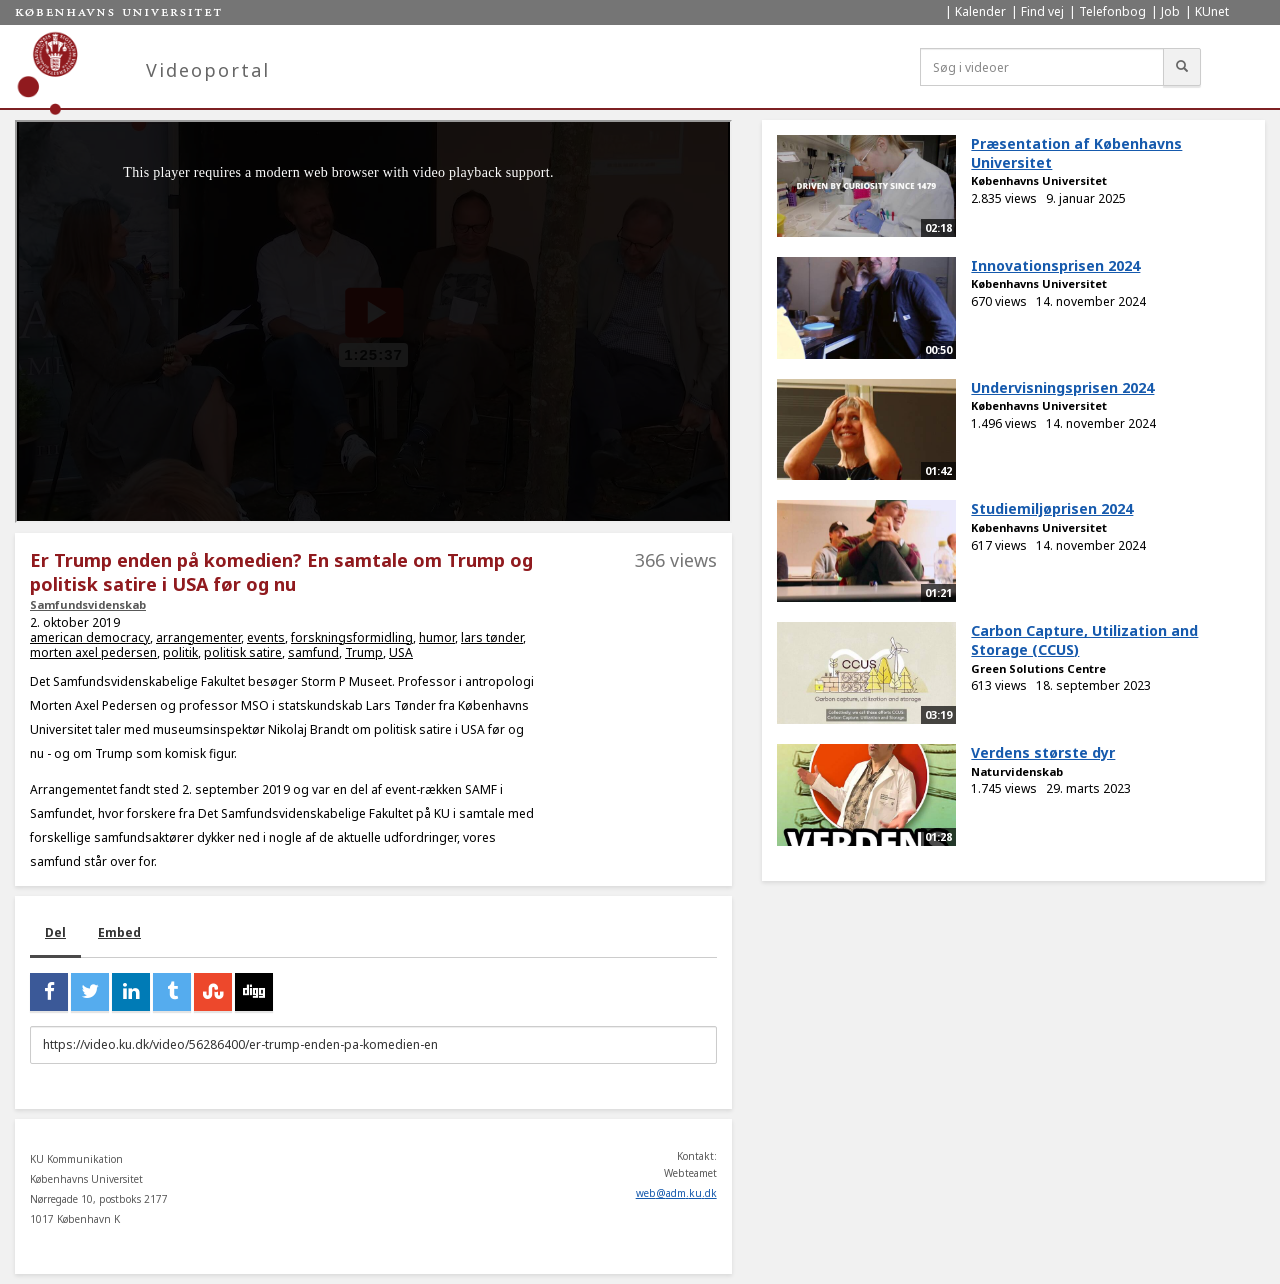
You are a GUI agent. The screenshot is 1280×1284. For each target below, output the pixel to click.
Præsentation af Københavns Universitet (1076, 153)
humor (437, 637)
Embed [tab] (119, 932)
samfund (313, 652)
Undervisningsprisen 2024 (1062, 387)
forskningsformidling (352, 637)
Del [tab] (55, 932)
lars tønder (492, 637)
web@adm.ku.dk (676, 1193)
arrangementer (198, 637)
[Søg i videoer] (1042, 67)
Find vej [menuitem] (1042, 11)
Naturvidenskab (1017, 771)
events (266, 637)
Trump (364, 652)
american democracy (90, 637)
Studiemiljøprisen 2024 (1052, 508)
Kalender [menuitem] (980, 11)
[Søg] (1182, 67)
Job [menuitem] (1170, 11)
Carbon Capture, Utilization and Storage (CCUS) (1084, 640)
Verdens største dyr (1043, 752)
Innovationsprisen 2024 (1055, 265)
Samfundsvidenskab (88, 604)
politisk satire (243, 652)
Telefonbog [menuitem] (1112, 11)
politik (180, 652)
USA (401, 652)
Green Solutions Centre (1038, 668)
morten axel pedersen (93, 652)
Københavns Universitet (1039, 180)
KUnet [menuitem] (1212, 11)
